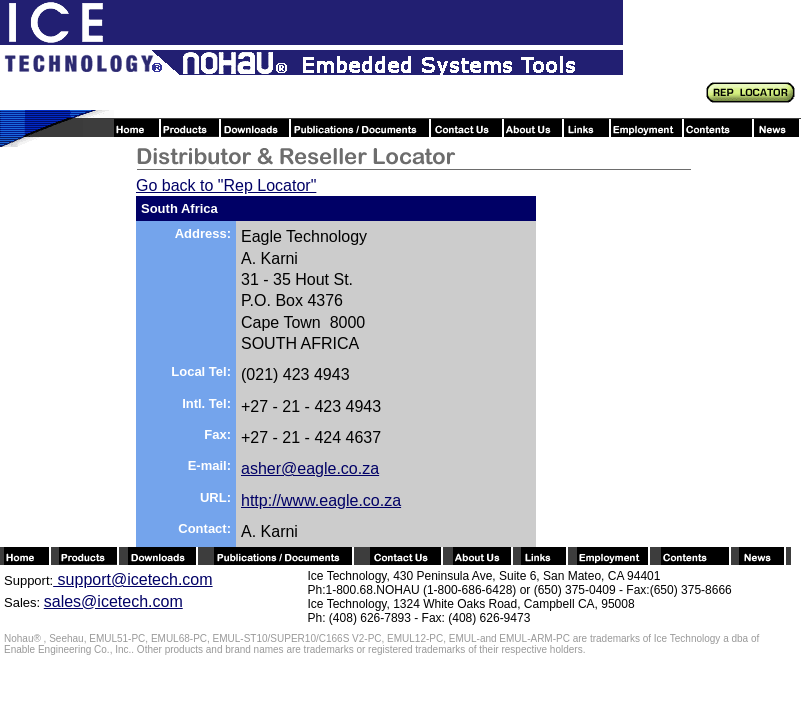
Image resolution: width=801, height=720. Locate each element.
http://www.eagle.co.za (321, 500)
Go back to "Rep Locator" (226, 185)
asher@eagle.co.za (310, 468)
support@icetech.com (132, 579)
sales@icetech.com (113, 601)
